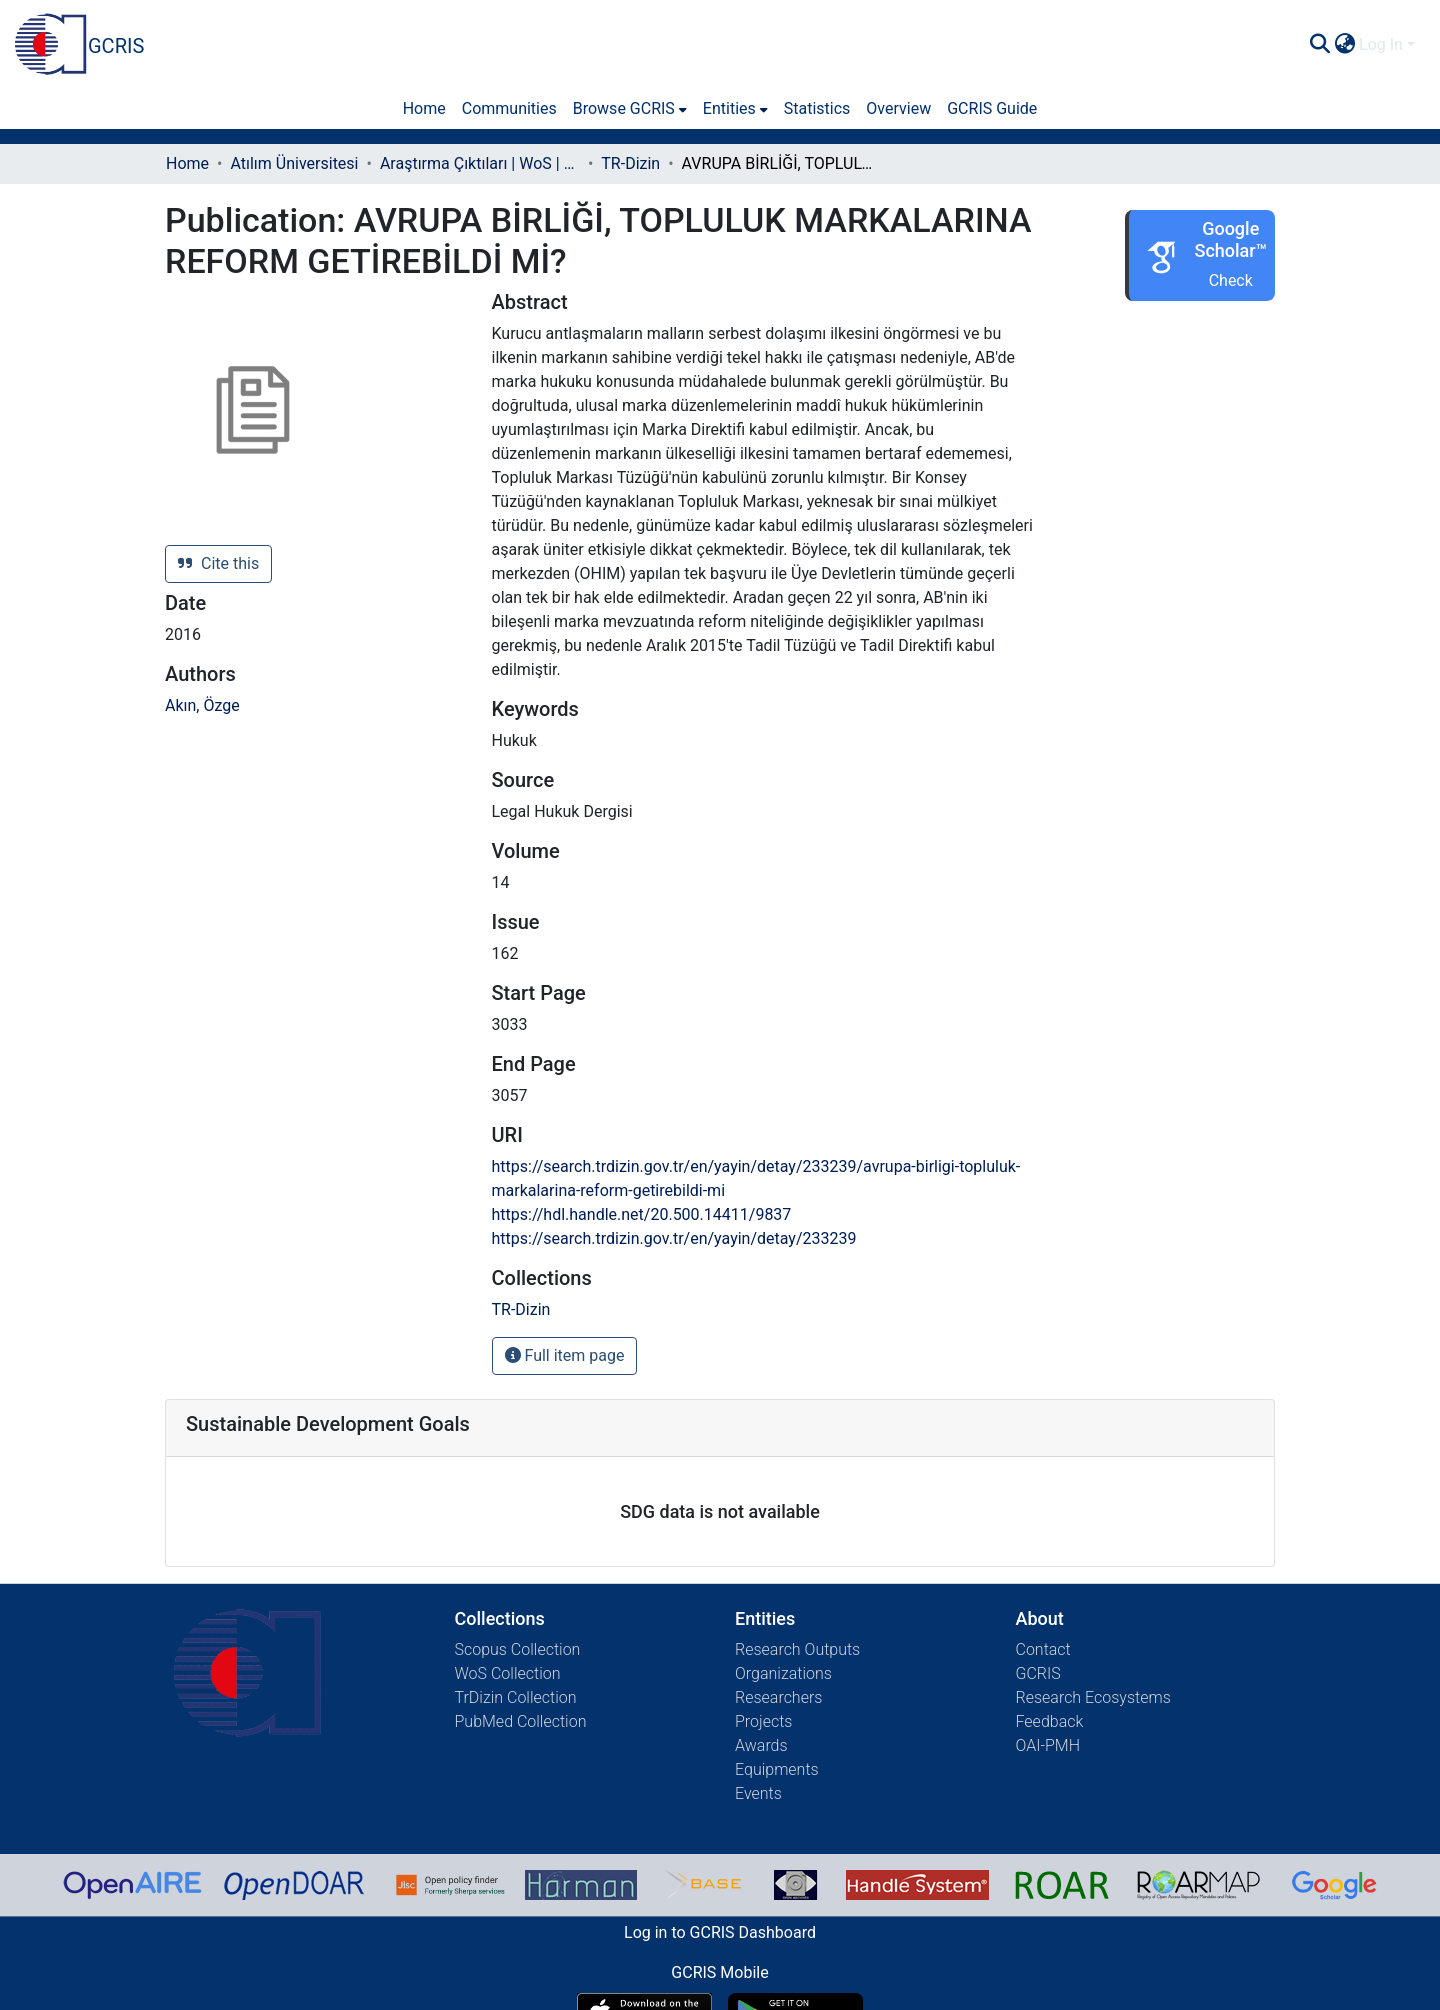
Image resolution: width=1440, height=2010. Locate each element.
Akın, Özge (202, 705)
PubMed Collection (521, 1721)
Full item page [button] (565, 1355)
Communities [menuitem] (509, 108)
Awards (761, 1745)
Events (758, 1793)
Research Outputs (797, 1649)
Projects (763, 1721)
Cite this (218, 563)
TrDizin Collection (516, 1697)
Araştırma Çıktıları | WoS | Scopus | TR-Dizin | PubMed (480, 163)
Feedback (1050, 1721)
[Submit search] (1319, 45)
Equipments (777, 1769)
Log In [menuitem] (1381, 44)
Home (187, 163)
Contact (1043, 1649)
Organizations (783, 1673)
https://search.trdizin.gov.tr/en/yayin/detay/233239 (674, 1238)
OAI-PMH (1048, 1745)
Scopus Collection (518, 1649)
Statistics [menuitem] (817, 108)
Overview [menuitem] (898, 108)
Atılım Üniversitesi (294, 163)
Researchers (778, 1697)
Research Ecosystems (1093, 1697)
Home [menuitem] (424, 108)
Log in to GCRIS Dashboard (720, 1932)
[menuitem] (1344, 45)
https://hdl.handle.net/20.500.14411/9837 (642, 1214)
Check (1231, 280)
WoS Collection (508, 1673)
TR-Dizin (630, 163)
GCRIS (1038, 1673)
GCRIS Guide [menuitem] (992, 108)
